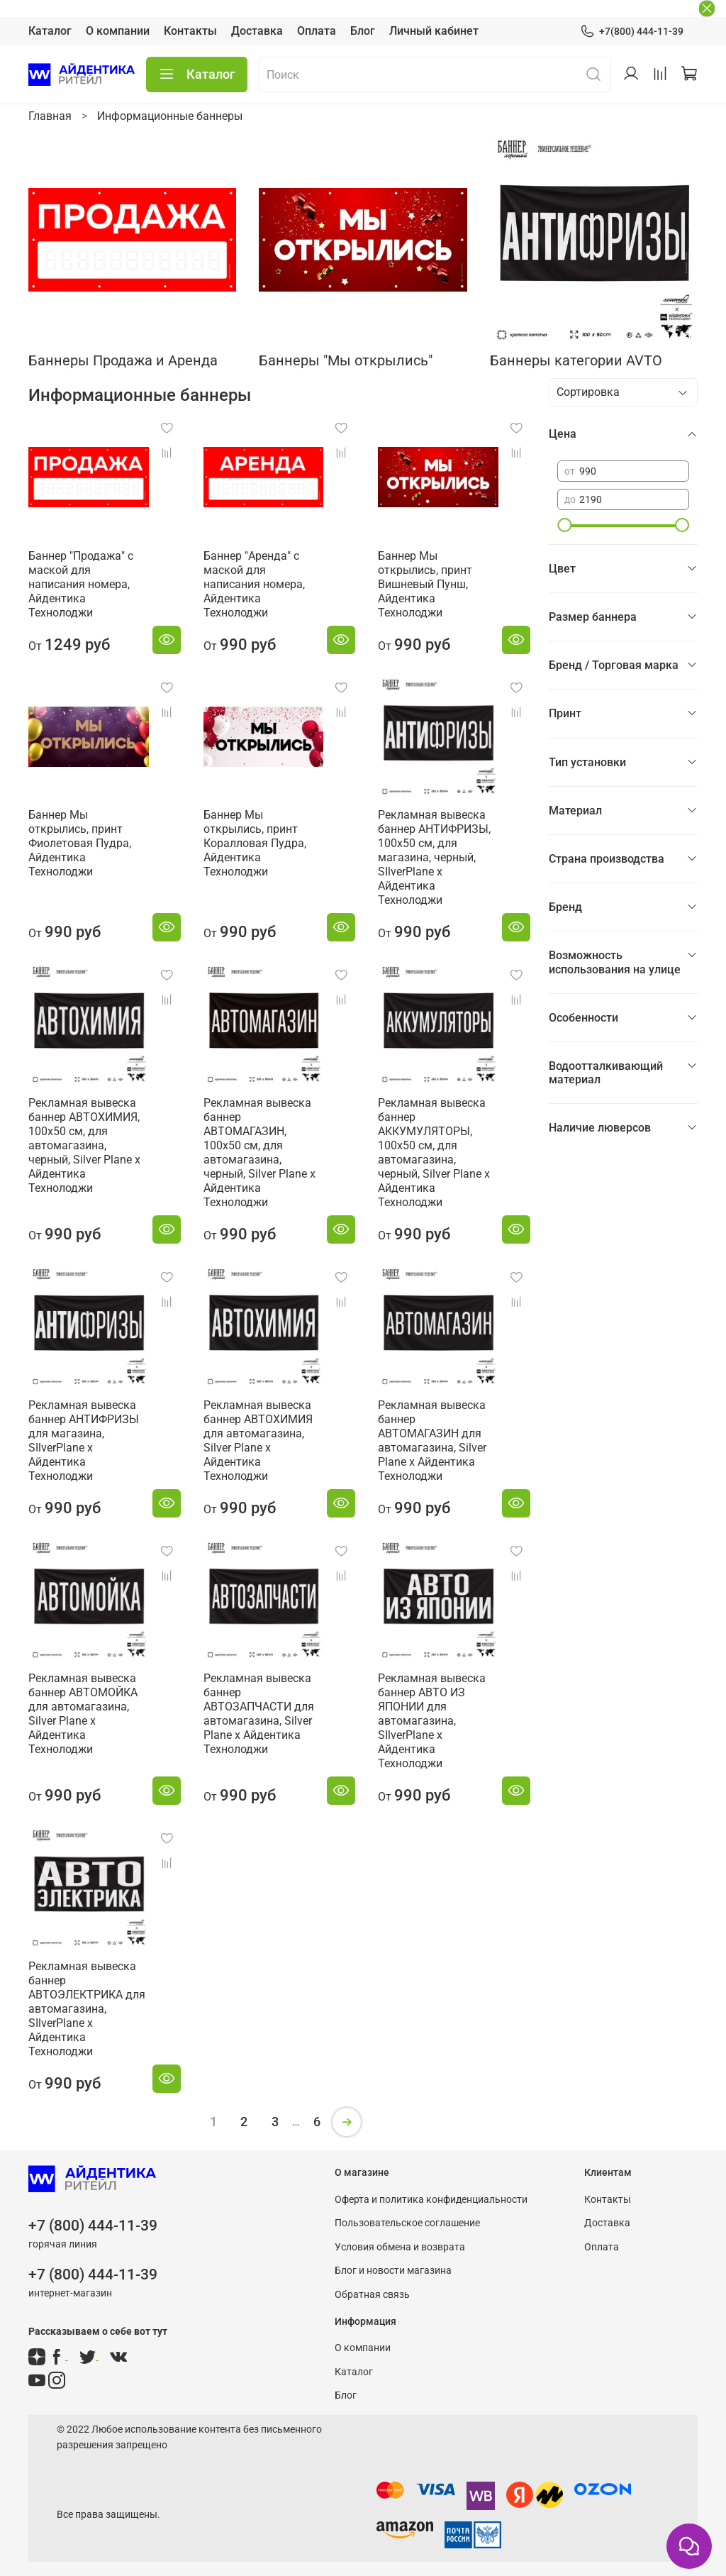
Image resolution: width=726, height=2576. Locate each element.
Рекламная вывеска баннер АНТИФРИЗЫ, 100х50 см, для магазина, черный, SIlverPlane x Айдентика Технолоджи (434, 857)
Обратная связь (372, 2295)
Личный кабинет (434, 31)
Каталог (50, 31)
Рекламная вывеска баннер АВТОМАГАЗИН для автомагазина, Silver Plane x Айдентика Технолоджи (432, 1440)
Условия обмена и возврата (400, 2247)
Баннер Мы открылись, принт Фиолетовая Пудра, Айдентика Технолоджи (79, 843)
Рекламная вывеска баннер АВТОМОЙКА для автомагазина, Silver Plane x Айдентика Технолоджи (83, 1713)
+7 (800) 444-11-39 (92, 2225)
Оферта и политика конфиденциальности (431, 2200)
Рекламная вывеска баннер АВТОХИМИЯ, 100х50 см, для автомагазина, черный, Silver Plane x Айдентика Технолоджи (84, 1145)
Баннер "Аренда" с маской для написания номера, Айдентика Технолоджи (254, 584)
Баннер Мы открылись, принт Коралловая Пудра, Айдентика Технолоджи (254, 843)
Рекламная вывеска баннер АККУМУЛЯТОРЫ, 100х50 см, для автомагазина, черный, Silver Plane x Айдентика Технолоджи (434, 1152)
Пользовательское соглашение (407, 2223)
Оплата (316, 31)
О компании (118, 31)
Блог (362, 31)
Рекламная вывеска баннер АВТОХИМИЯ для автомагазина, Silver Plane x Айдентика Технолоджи (258, 1440)
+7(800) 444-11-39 (631, 31)
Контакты (190, 31)
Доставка (257, 31)
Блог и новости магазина (393, 2271)
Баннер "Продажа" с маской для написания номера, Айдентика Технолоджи (80, 584)
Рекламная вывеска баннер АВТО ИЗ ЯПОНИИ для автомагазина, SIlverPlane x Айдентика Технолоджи (432, 1720)
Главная (50, 116)
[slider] (564, 525)
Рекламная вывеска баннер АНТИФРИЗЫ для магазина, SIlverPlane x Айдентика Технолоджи (83, 1440)
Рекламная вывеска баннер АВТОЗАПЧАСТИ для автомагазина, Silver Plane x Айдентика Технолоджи (258, 1713)
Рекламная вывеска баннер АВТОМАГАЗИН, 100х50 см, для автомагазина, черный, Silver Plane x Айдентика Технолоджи (259, 1152)
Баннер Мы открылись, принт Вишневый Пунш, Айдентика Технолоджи (425, 584)
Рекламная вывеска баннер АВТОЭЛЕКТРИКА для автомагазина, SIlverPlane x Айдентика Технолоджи (86, 2008)
